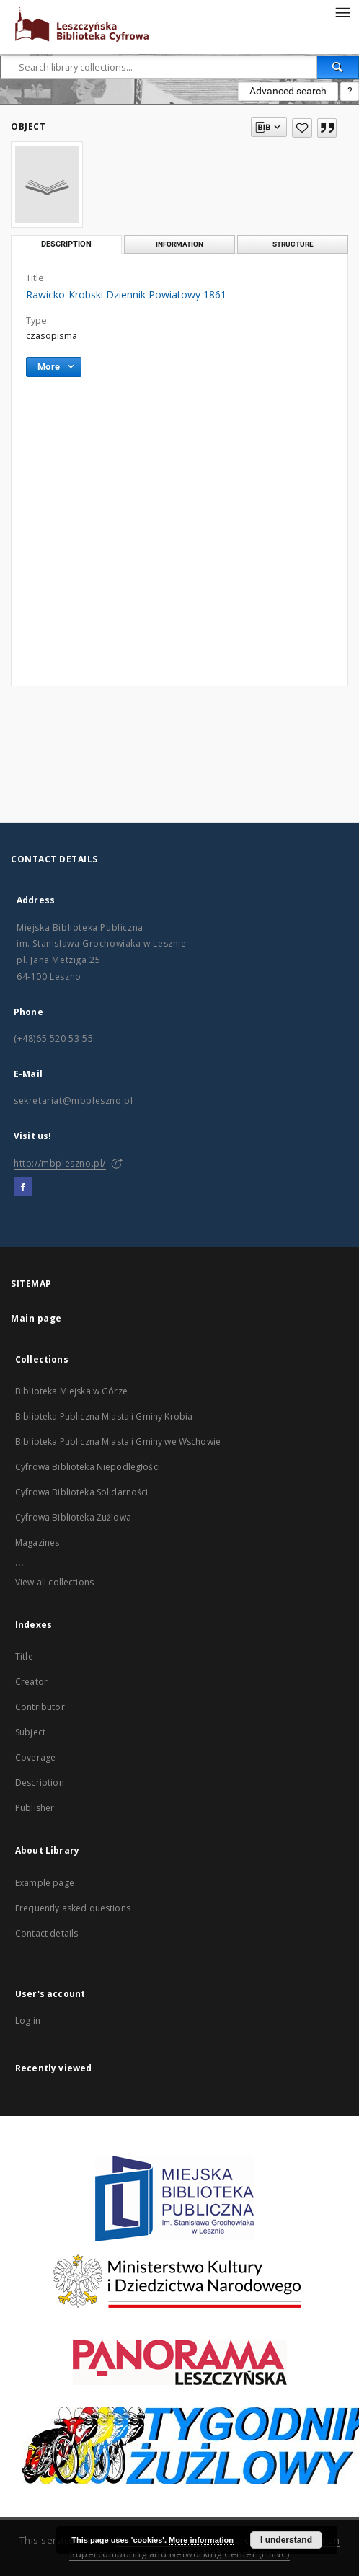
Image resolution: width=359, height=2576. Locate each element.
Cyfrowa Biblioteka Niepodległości (87, 1467)
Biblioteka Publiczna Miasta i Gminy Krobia (103, 1416)
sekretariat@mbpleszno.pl (73, 1100)
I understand (286, 2540)
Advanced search (288, 91)
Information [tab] (179, 244)
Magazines (37, 1542)
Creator (31, 1682)
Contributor (40, 1707)
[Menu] (342, 11)
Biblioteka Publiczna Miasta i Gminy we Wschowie (118, 1441)
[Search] (338, 67)
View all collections (54, 1582)
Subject (30, 1732)
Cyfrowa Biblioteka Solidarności (82, 1492)
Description (39, 1782)
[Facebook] (23, 1187)
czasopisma (51, 335)
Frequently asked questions (72, 1908)
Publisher (34, 1808)
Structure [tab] (293, 244)
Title (24, 1656)
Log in (27, 2020)
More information (201, 2540)
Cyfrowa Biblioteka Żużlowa (73, 1517)
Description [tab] (66, 244)
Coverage (35, 1757)
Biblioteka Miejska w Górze (71, 1391)
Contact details (46, 1933)
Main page (36, 1318)
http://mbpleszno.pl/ (60, 1163)
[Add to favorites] (302, 128)
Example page (44, 1883)
